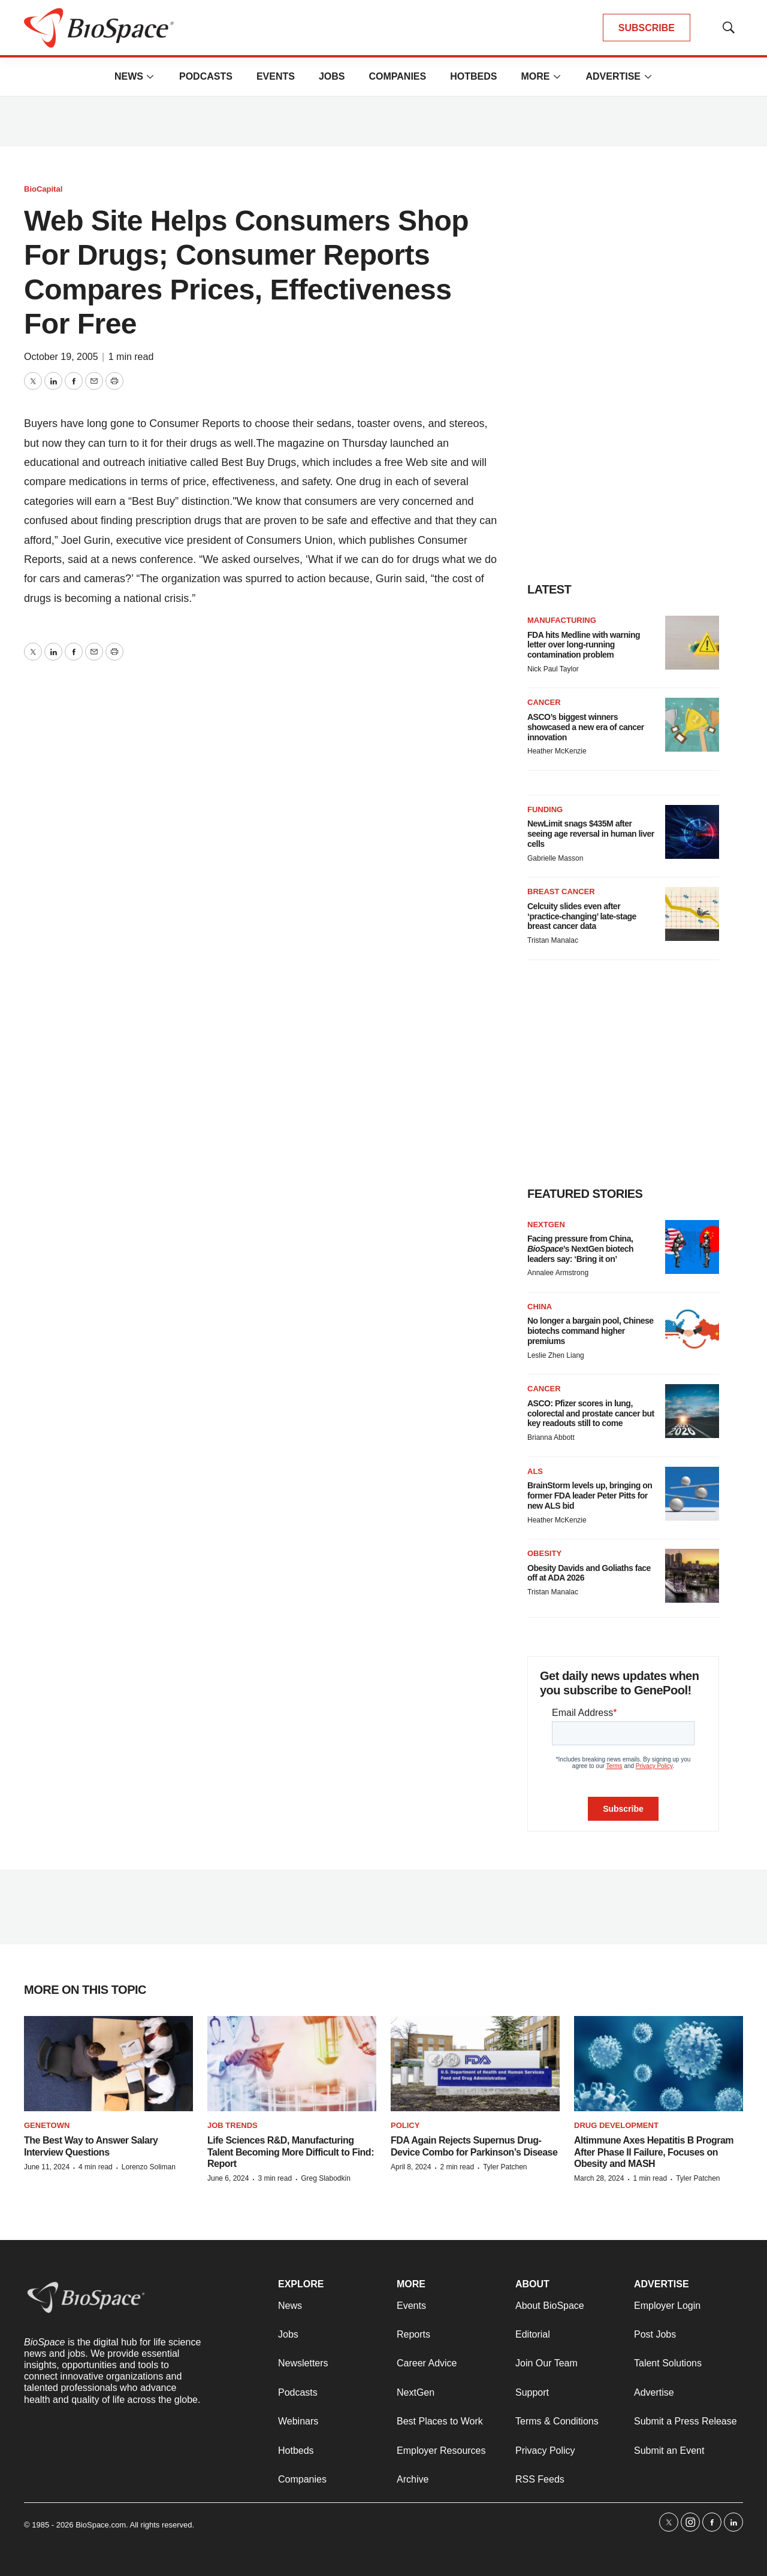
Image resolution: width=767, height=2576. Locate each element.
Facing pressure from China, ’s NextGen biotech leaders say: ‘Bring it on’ (580, 1249)
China (539, 1306)
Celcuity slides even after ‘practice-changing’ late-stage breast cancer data (581, 916)
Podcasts (205, 76)
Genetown (47, 2125)
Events (275, 76)
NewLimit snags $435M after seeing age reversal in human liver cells (590, 834)
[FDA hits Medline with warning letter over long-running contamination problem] (692, 643)
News (128, 76)
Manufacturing (561, 620)
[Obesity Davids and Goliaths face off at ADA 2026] (692, 1576)
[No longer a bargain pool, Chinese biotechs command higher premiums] (692, 1329)
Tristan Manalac (552, 940)
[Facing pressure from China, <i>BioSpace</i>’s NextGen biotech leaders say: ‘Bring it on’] (692, 1247)
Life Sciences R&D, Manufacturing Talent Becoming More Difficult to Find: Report (290, 2151)
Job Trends (232, 2125)
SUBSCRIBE (646, 28)
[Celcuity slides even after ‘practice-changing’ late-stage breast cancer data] (692, 914)
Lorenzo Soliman (149, 2167)
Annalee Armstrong (557, 1273)
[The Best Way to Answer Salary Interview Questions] (108, 2063)
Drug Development (616, 2125)
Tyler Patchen (505, 2167)
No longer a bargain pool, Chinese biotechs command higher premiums (590, 1331)
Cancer (544, 702)
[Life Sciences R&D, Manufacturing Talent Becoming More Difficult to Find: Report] (291, 2063)
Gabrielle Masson (555, 858)
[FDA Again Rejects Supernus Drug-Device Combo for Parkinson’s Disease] (475, 2063)
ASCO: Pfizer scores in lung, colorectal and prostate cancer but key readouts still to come (590, 1413)
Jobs (332, 76)
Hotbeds (473, 76)
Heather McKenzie (557, 751)
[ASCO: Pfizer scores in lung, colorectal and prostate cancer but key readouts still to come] (692, 1411)
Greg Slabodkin (326, 2178)
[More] (150, 76)
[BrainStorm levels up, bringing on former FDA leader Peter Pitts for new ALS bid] (692, 1494)
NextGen (546, 1224)
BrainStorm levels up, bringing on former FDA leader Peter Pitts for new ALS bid (589, 1496)
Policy (405, 2125)
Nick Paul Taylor (553, 669)
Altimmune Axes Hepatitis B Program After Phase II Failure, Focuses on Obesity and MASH (653, 2151)
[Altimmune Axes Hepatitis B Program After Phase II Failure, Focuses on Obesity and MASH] (658, 2063)
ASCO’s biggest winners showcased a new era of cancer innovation (585, 727)
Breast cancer (561, 891)
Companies (397, 76)
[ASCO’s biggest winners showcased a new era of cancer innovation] (692, 725)
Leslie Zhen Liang (555, 1355)
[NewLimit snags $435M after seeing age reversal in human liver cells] (692, 832)
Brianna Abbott (551, 1437)
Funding (545, 809)
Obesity (544, 1553)
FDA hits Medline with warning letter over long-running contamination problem (583, 645)
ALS (535, 1471)
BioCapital (43, 188)
